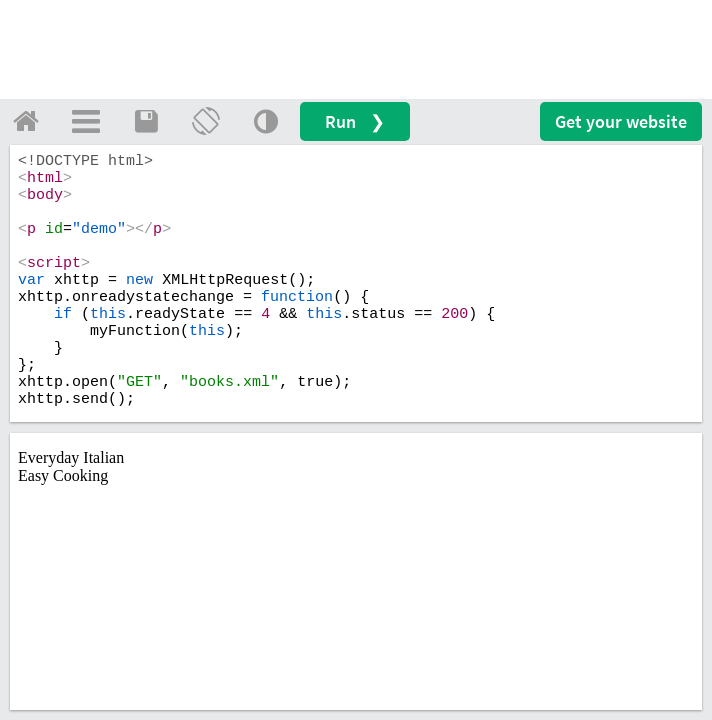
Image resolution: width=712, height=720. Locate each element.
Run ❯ (355, 121)
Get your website (621, 121)
